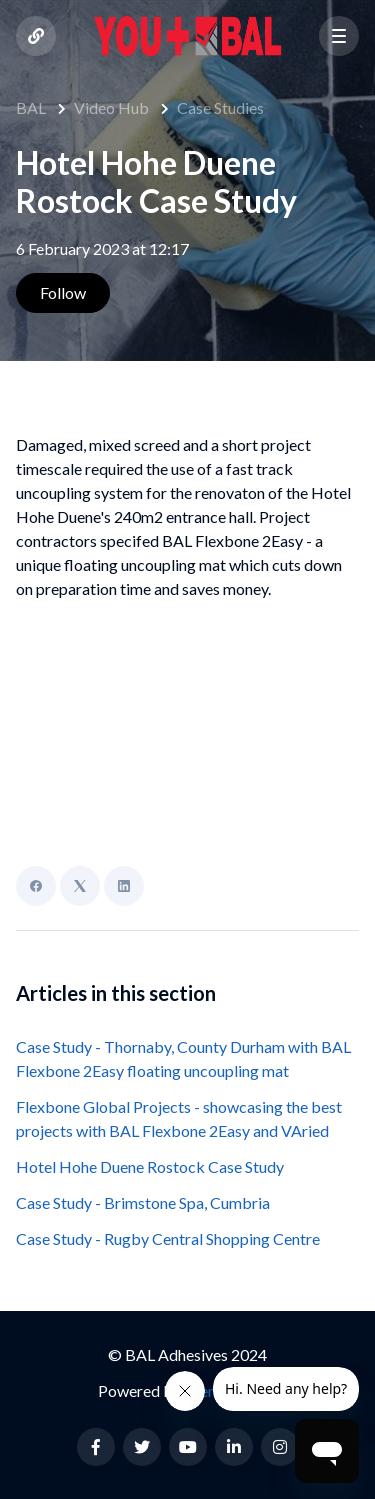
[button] (339, 36)
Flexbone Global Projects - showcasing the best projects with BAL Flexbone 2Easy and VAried (179, 1118)
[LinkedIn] (124, 886)
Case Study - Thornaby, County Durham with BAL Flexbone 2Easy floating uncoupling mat (183, 1058)
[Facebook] (36, 886)
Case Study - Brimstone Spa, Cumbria (143, 1202)
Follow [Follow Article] (63, 292)
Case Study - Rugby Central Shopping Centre (168, 1238)
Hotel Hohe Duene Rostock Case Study (150, 1166)
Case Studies (220, 107)
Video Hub (111, 107)
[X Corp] (80, 886)
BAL (31, 107)
